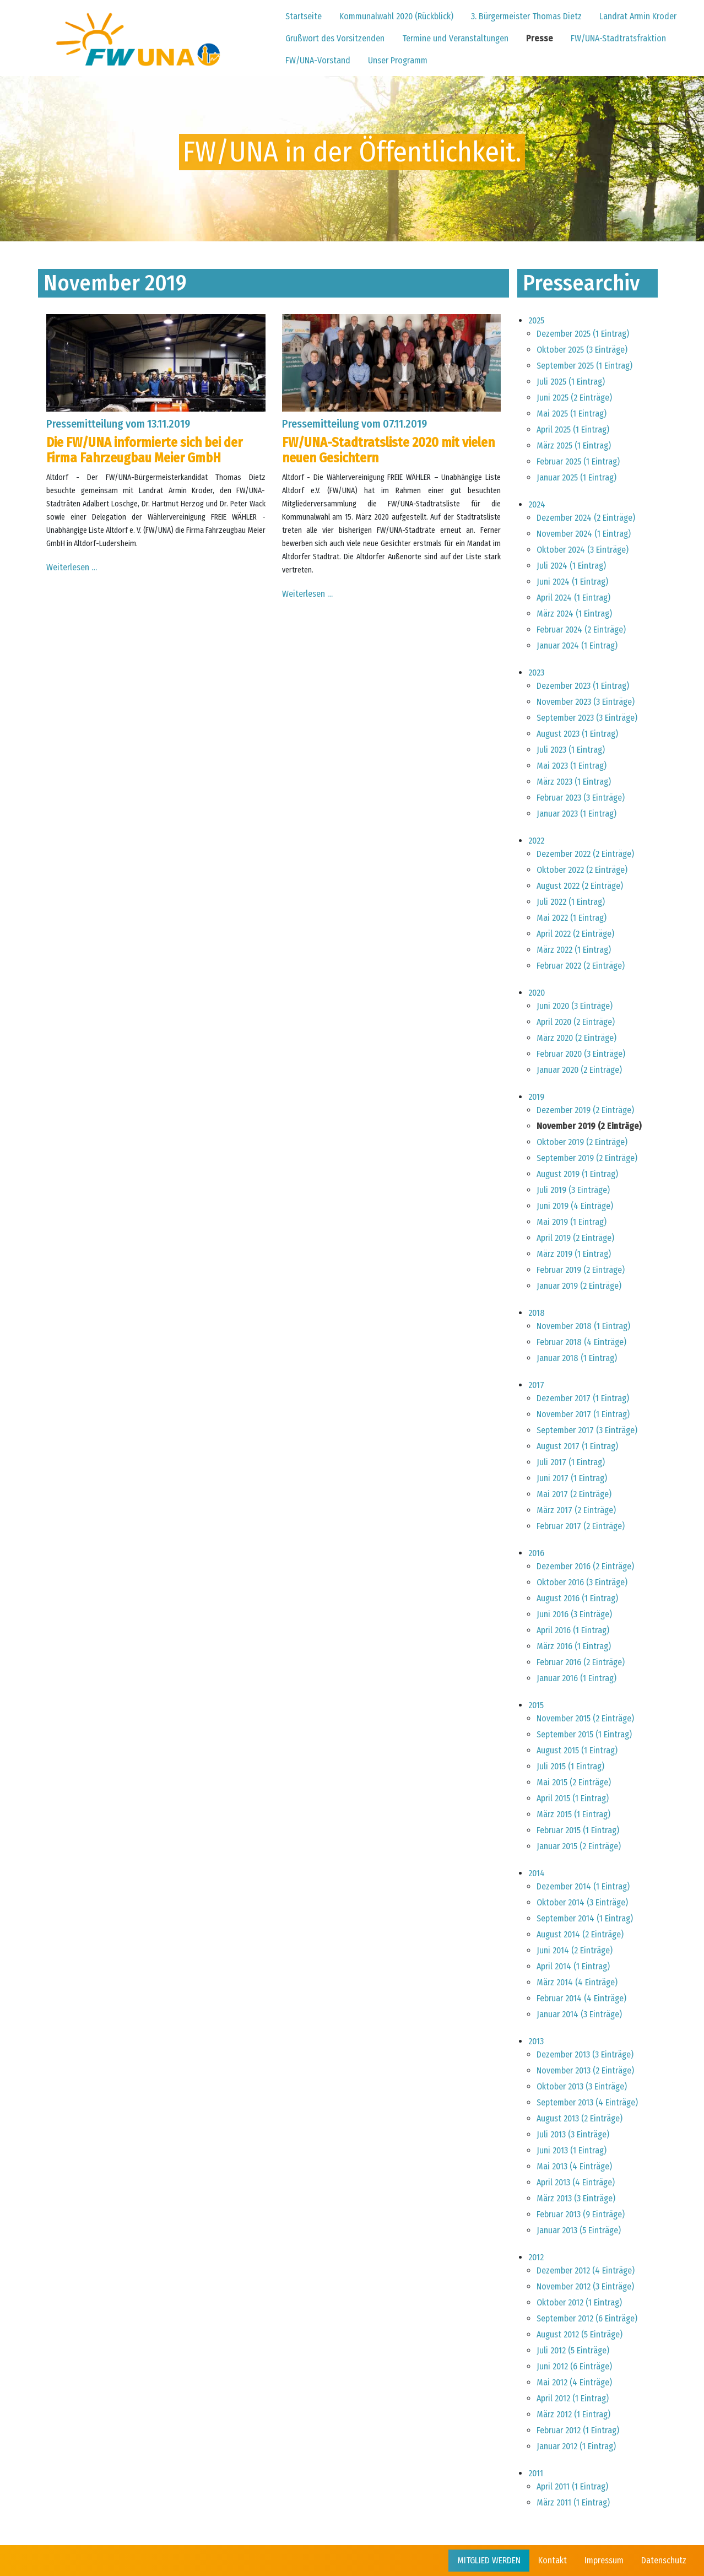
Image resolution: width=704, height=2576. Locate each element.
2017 (536, 1385)
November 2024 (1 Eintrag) (584, 533)
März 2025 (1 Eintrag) (574, 445)
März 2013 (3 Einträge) (576, 2198)
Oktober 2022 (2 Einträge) (582, 870)
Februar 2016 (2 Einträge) (581, 1662)
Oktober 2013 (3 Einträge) (582, 2086)
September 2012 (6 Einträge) (587, 2318)
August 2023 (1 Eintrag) (577, 733)
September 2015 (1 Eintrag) (584, 1734)
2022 (536, 840)
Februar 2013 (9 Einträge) (581, 2214)
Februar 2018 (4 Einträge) (581, 1342)
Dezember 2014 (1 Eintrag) (583, 1886)
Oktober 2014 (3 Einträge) (582, 1902)
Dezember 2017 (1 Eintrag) (583, 1398)
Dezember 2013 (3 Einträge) (585, 2054)
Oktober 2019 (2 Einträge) (582, 1142)
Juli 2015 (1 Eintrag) (570, 1766)
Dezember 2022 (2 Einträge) (585, 854)
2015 (536, 1705)
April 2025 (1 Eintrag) (573, 429)
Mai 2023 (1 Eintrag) (571, 765)
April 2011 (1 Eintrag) (572, 2486)
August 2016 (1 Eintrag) (577, 1598)
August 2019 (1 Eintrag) (577, 1174)
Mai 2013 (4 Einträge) (574, 2166)
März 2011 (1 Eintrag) (573, 2502)
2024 (536, 504)
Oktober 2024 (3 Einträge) (583, 549)
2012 (536, 2257)
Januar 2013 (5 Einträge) (579, 2230)
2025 (536, 320)
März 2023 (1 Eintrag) (574, 781)
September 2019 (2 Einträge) (587, 1158)
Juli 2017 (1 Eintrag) (571, 1462)
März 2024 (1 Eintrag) (574, 613)
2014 (536, 1873)
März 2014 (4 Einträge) (577, 1982)
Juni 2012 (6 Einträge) (574, 2366)
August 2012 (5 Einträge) (579, 2334)
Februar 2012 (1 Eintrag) (578, 2430)
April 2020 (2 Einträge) (576, 1022)
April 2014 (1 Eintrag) (573, 1966)
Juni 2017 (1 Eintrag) (572, 1478)
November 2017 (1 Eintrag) (583, 1414)
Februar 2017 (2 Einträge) (581, 1526)
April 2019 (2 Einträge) (575, 1238)
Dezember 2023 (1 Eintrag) (583, 686)
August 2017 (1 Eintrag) (577, 1446)
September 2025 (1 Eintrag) (584, 365)
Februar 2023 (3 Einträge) (581, 797)
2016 (536, 1553)
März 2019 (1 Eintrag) (574, 1254)
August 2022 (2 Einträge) (580, 886)
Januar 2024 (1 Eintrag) (577, 645)
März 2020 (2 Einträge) (576, 1038)
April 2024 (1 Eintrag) (573, 597)
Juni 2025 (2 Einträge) (574, 397)
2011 (535, 2473)
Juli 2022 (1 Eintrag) (571, 902)
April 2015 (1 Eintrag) (573, 1798)
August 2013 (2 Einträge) (579, 2118)
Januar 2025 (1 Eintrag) (576, 477)
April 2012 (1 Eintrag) (573, 2398)
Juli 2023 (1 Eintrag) (571, 749)
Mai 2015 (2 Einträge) (574, 1782)
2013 (536, 2041)
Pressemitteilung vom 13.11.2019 (118, 423)
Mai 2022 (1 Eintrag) (571, 917)
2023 (536, 672)
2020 (536, 992)
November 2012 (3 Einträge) (585, 2286)
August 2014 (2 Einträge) (580, 1934)
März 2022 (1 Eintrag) (574, 949)
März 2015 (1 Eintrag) (573, 1814)
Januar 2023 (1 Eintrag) (576, 813)
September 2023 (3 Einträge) (587, 717)
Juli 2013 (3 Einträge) (573, 2134)
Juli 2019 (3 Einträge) (573, 1190)
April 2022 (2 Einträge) (575, 933)
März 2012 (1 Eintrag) (573, 2414)
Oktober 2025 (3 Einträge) (582, 349)
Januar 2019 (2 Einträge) (579, 1286)
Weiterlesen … (71, 567)
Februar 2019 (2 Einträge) (581, 1270)
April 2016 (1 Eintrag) (573, 1630)
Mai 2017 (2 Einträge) (574, 1494)
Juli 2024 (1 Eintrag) (571, 565)
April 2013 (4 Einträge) (576, 2182)
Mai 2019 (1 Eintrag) (571, 1222)
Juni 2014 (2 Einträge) (575, 1950)
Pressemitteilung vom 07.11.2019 (354, 423)
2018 (536, 1313)
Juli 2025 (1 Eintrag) (571, 381)
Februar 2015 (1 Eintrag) (578, 1830)
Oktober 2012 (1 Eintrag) (579, 2302)
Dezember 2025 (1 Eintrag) (583, 333)
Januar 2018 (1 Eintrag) (577, 1358)
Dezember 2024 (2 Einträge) (586, 517)
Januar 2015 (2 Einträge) (579, 1846)
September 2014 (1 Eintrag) (585, 1918)
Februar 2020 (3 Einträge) (581, 1054)
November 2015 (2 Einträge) (585, 1718)
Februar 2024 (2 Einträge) (581, 629)
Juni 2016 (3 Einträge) (574, 1614)
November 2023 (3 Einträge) (586, 701)
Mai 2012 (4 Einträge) (574, 2382)
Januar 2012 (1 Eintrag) (576, 2446)
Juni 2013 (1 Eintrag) (571, 2150)
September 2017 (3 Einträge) (587, 1430)
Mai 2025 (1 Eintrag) (571, 413)
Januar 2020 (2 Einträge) (579, 1070)
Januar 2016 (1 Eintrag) (576, 1678)
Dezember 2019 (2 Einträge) (585, 1110)
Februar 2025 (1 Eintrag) (578, 461)
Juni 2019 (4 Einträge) (575, 1206)
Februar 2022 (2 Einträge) (581, 965)
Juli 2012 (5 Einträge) (573, 2350)
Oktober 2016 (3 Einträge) (582, 1582)
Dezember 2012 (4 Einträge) (586, 2270)
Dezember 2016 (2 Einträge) (585, 1566)
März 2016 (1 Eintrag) (574, 1646)
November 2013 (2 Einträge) (585, 2070)
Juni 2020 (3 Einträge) (575, 1006)
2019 (536, 1097)
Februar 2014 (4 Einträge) (581, 1998)
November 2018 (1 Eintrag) (583, 1326)
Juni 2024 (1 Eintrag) (572, 581)
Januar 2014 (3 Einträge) (579, 2014)
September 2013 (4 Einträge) (587, 2102)
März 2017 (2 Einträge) (576, 1510)
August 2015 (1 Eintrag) (577, 1750)
